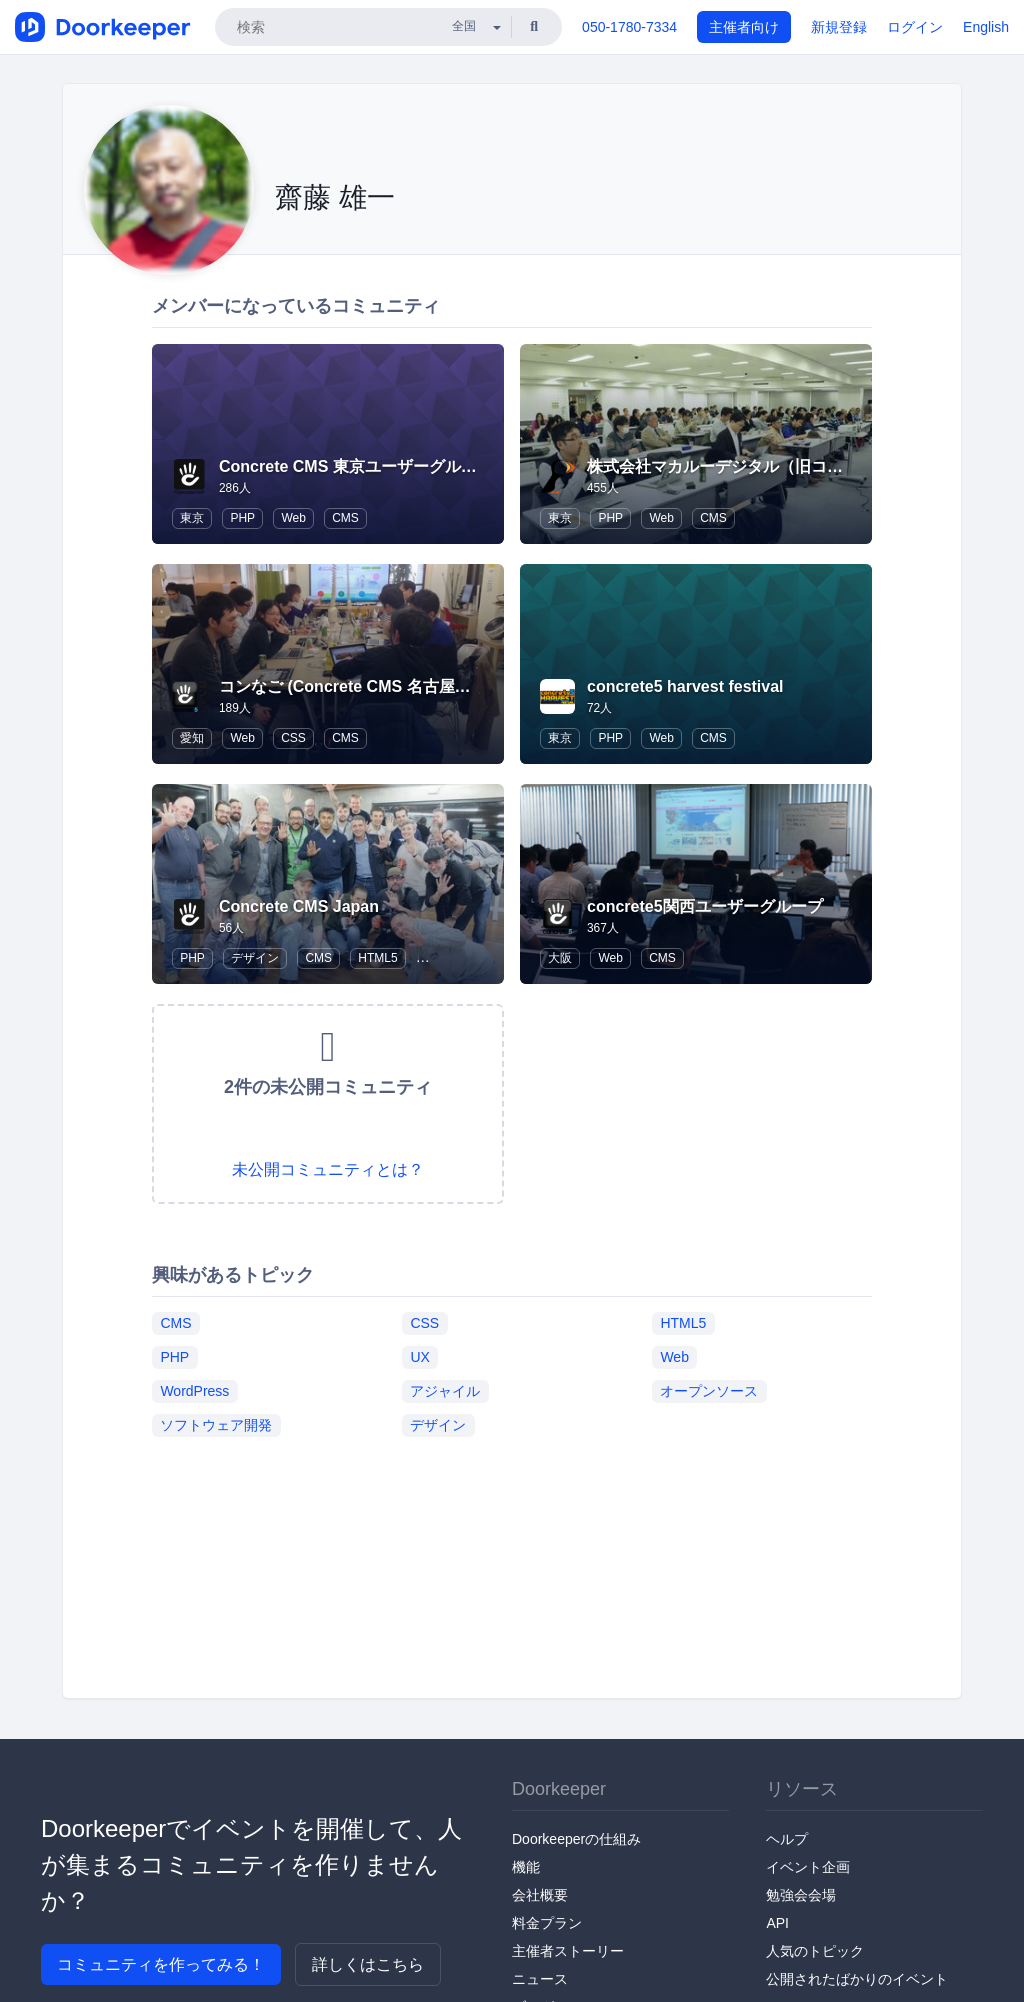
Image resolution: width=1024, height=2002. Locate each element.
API (777, 1923)
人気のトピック (815, 1951)
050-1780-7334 (629, 27)
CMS (345, 518)
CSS (293, 738)
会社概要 (540, 1895)
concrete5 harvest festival (685, 686)
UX (419, 1357)
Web (293, 518)
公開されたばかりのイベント (857, 1979)
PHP (242, 518)
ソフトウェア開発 (216, 1425)
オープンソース (709, 1391)
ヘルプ (787, 1839)
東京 (192, 518)
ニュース (540, 1979)
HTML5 (377, 958)
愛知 (192, 738)
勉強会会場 (801, 1895)
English (986, 27)
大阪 (560, 958)
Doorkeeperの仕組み (576, 1839)
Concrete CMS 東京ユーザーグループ (356, 466)
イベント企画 (808, 1867)
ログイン (915, 27)
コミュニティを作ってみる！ (161, 1964)
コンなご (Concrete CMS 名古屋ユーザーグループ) (403, 686)
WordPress (194, 1391)
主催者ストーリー (568, 1951)
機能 (526, 1867)
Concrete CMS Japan (299, 906)
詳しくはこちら (368, 1964)
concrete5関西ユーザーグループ (705, 906)
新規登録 (839, 27)
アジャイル (445, 1391)
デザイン (255, 958)
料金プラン (547, 1923)
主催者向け (744, 27)
